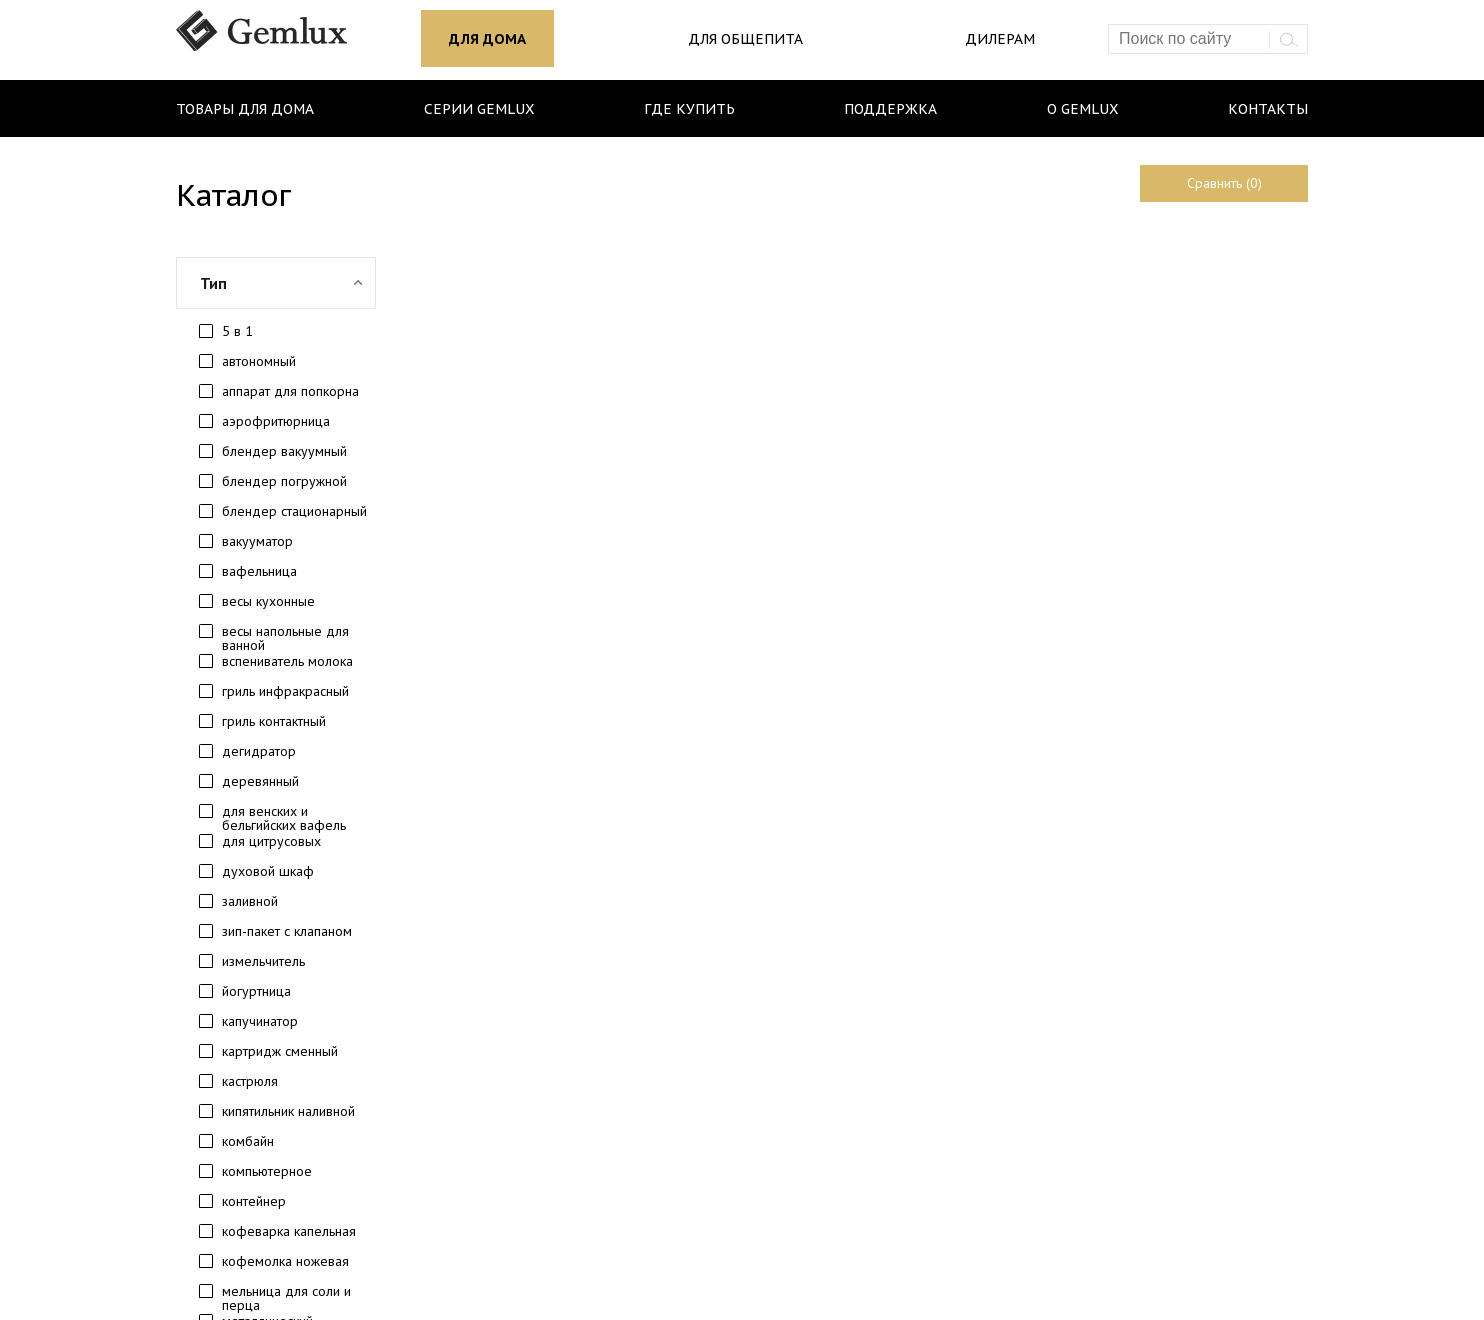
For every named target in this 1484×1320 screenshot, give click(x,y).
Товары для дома (245, 109)
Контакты (1268, 109)
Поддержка (890, 109)
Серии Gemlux (479, 109)
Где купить (689, 109)
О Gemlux (1082, 109)
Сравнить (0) (1224, 183)
